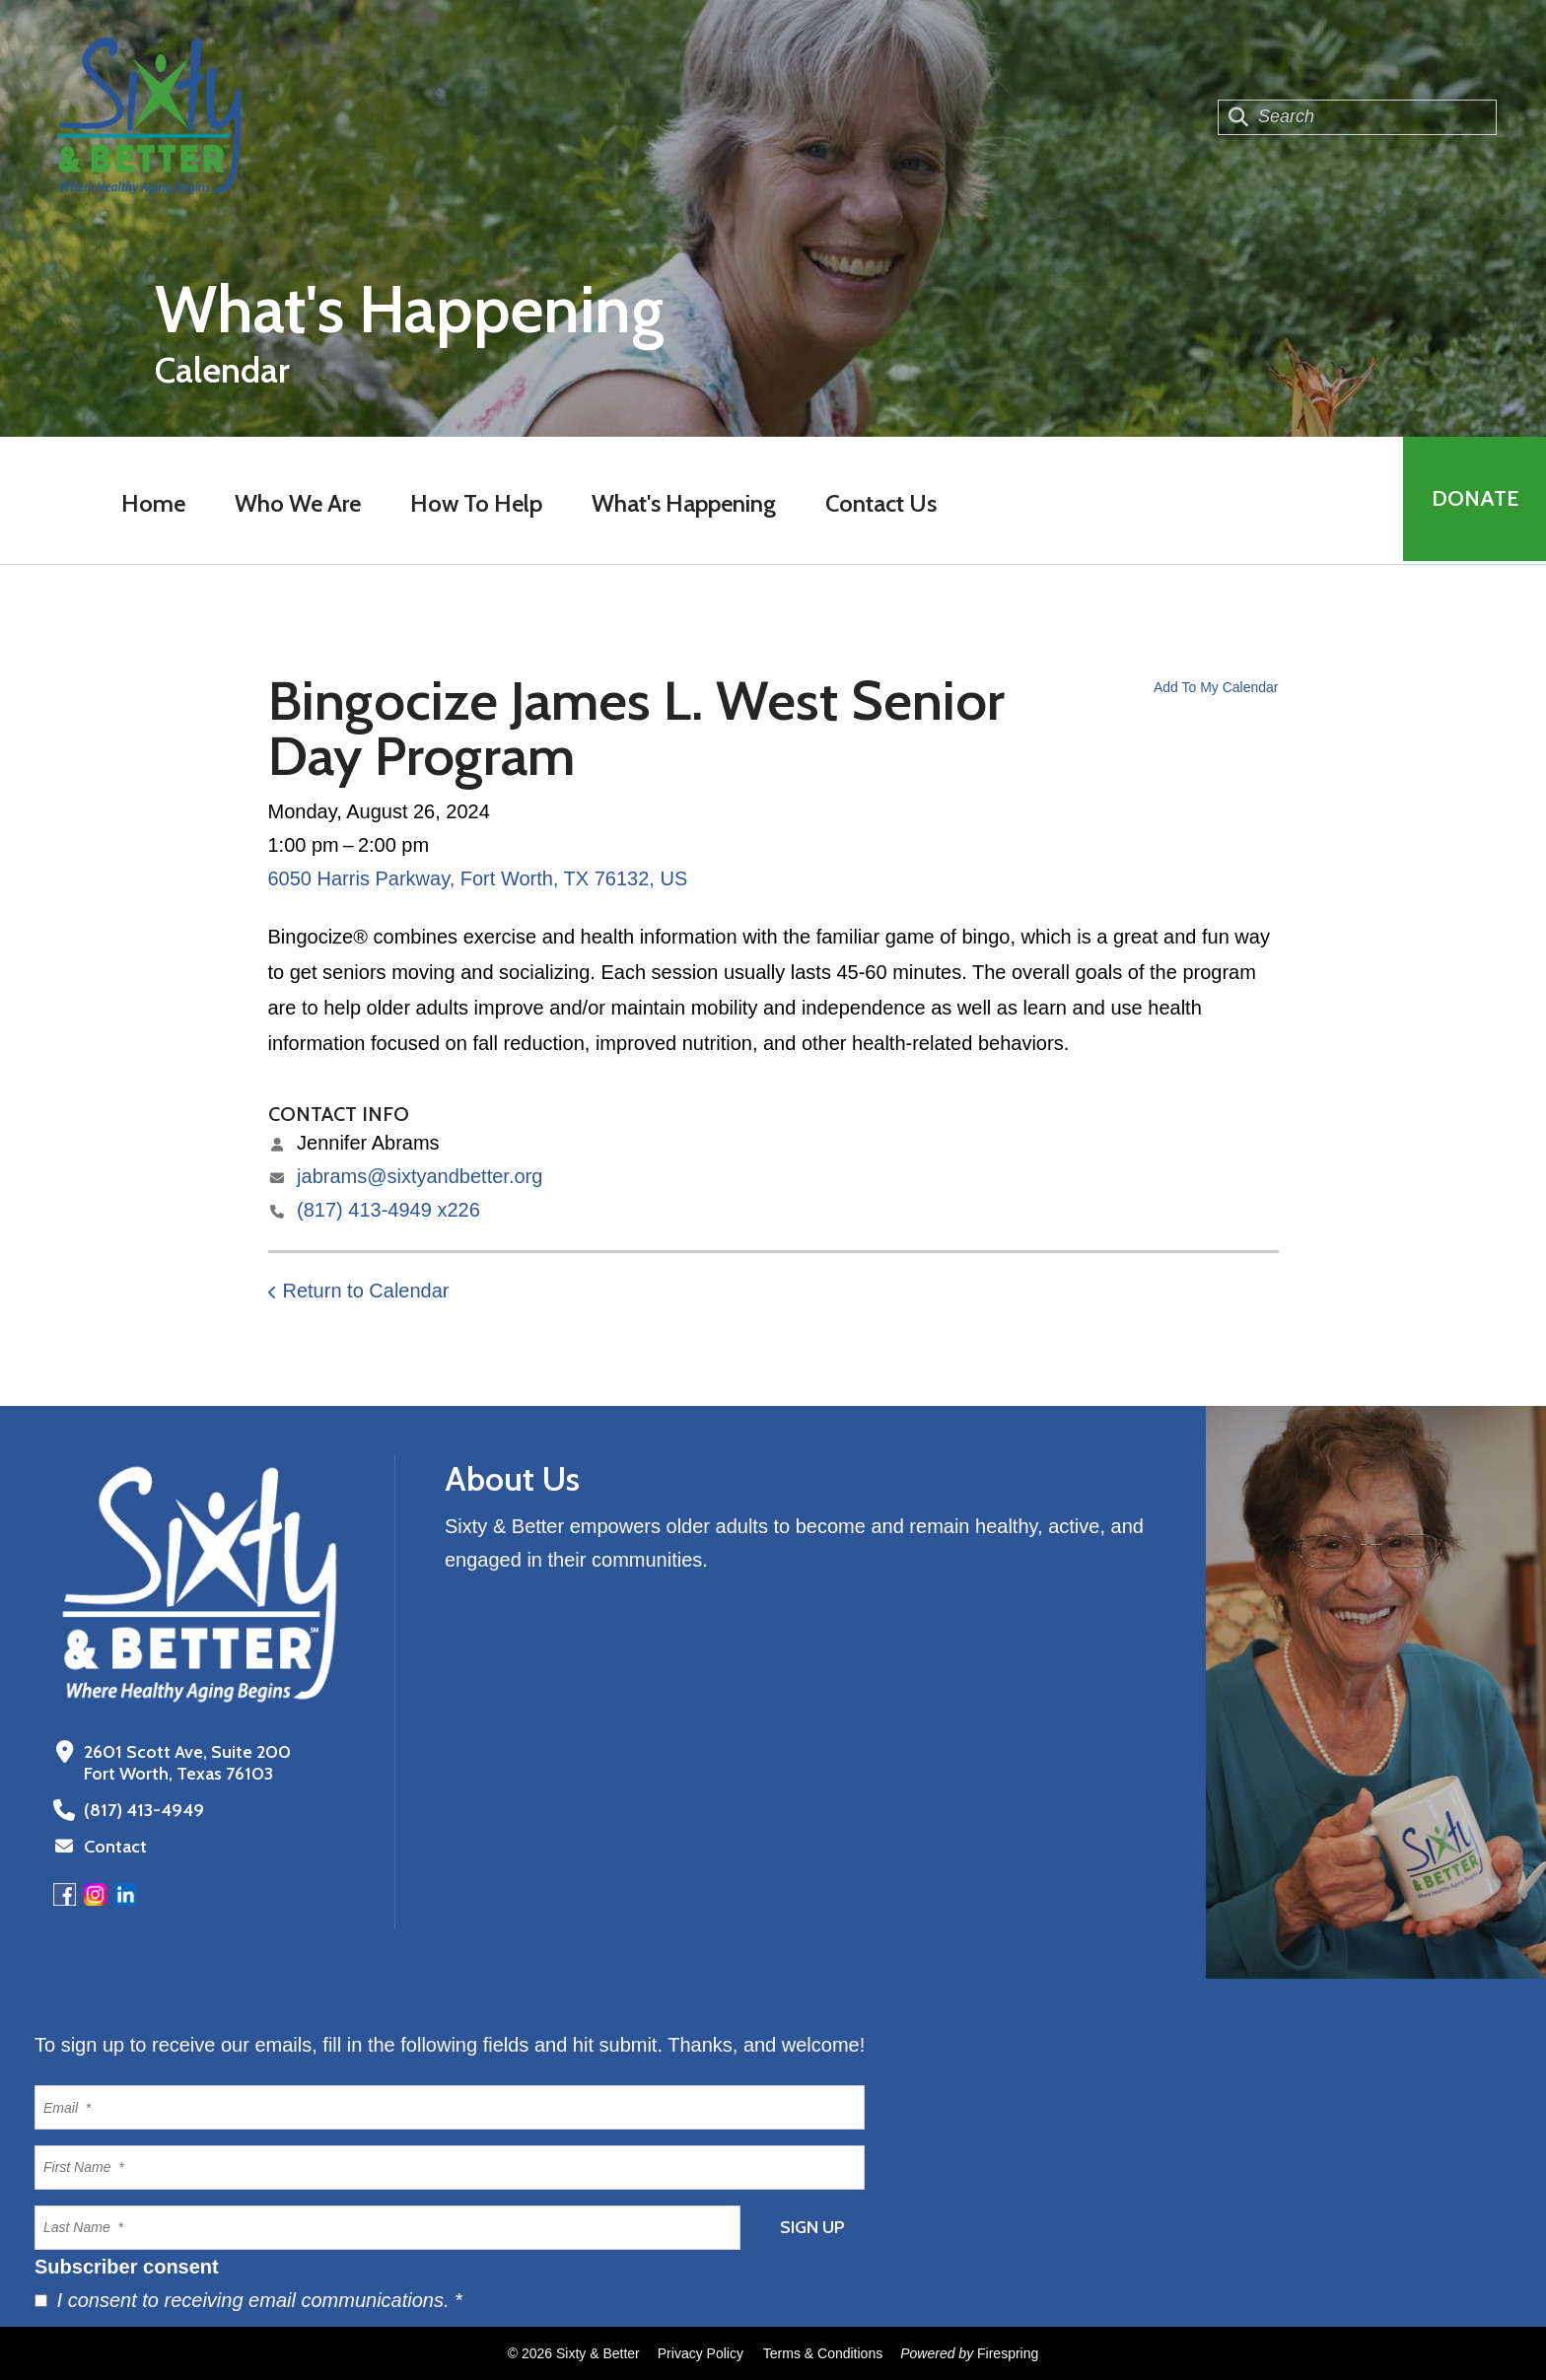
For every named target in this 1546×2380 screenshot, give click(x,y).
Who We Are (297, 503)
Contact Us (880, 503)
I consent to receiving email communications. (248, 2300)
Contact (115, 1846)
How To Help (475, 503)
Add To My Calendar (1216, 687)
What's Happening (683, 503)
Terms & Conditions (822, 2353)
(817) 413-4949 (141, 1810)
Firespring (1007, 2353)
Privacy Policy (700, 2353)
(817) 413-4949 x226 (388, 1210)
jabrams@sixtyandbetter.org (419, 1176)
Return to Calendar (366, 1290)
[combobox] (1357, 117)
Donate (1473, 500)
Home (152, 503)
